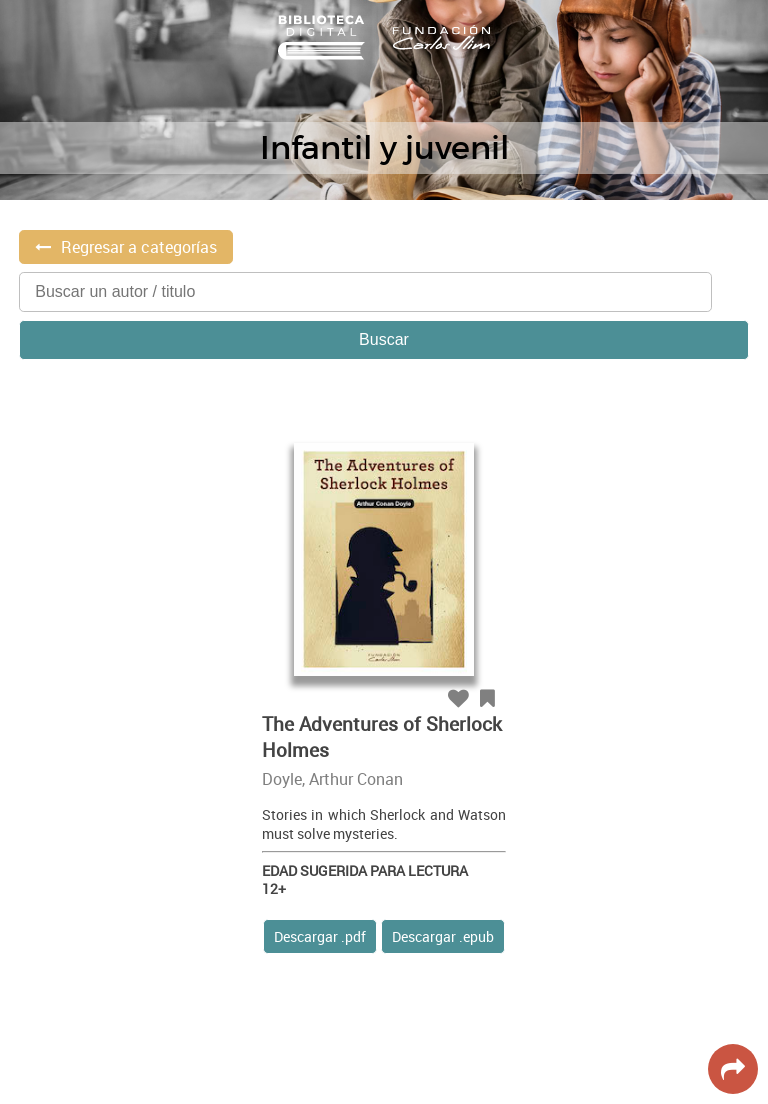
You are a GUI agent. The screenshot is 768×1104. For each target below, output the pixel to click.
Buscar (384, 339)
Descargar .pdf (320, 936)
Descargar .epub (443, 936)
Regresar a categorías (139, 247)
